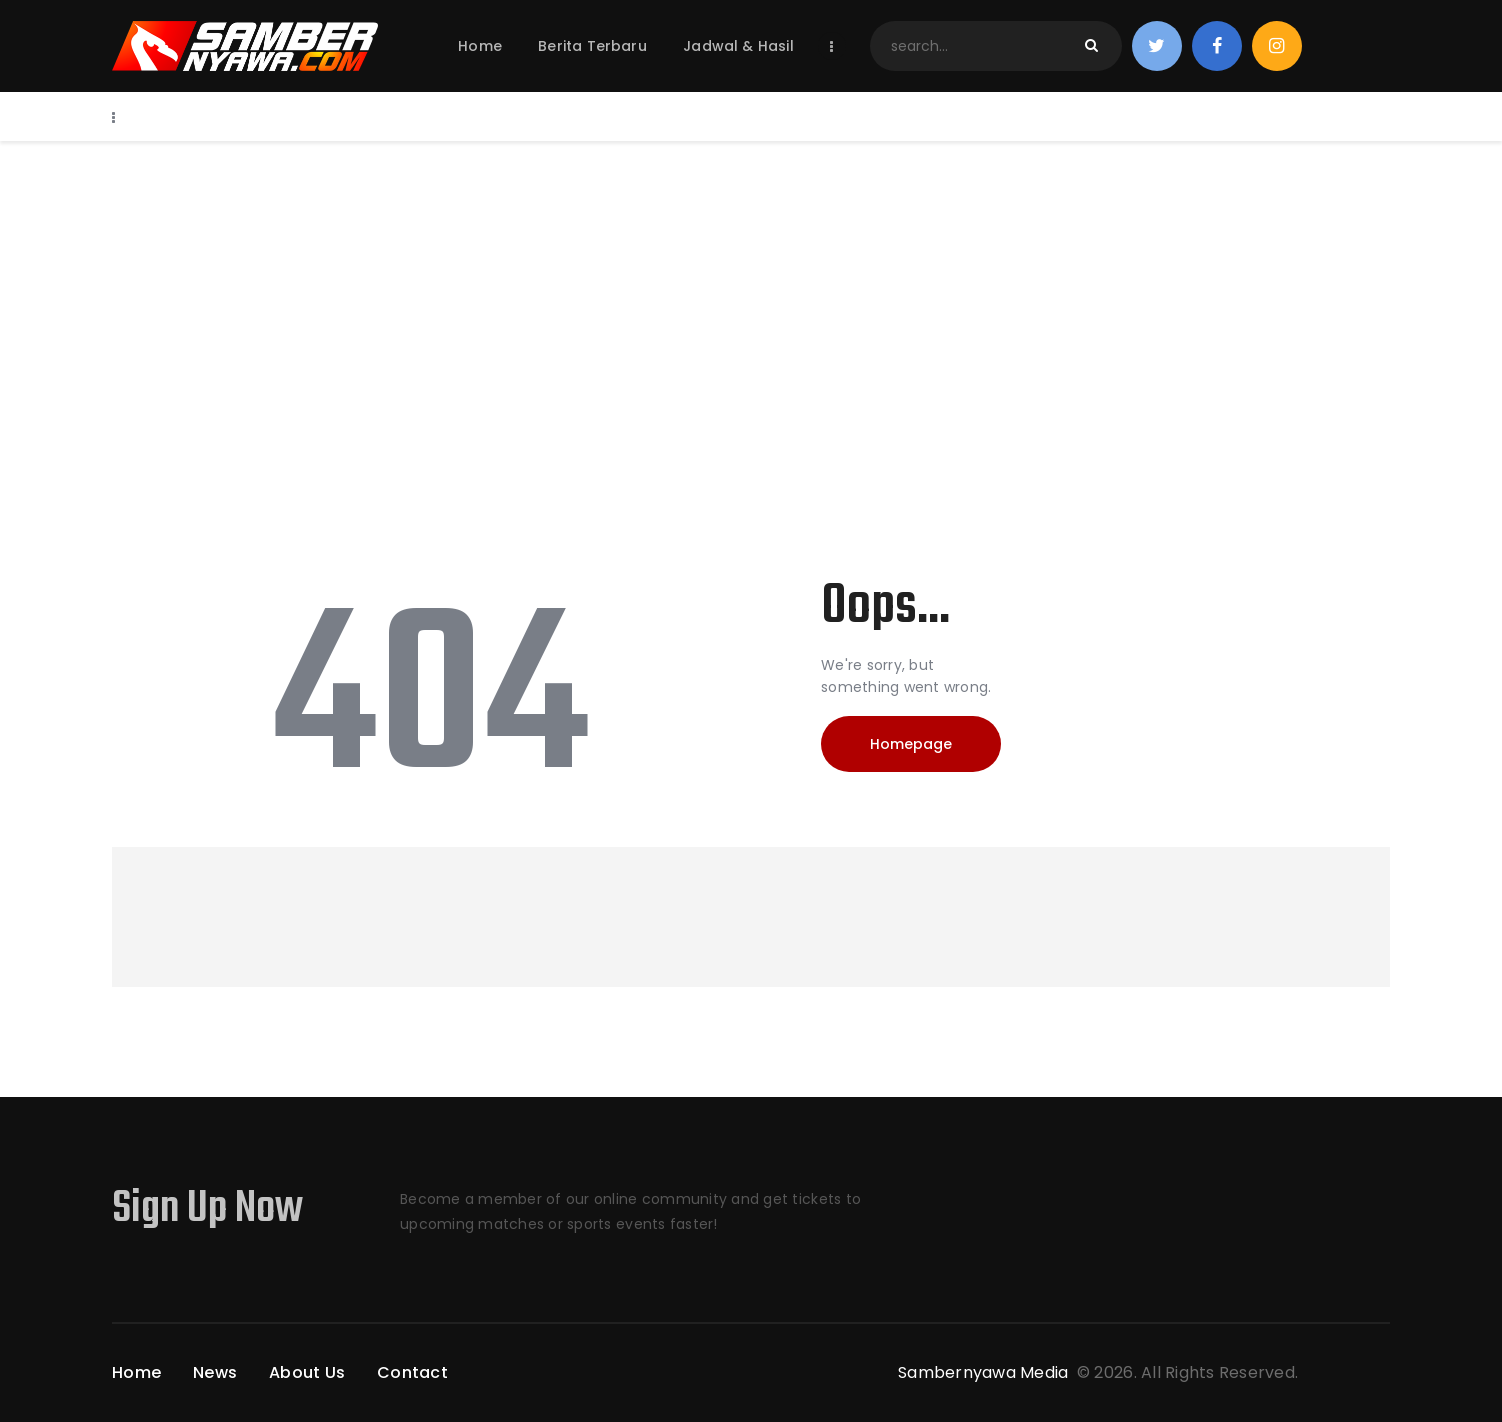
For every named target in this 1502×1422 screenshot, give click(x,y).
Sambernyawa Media (985, 1372)
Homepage (911, 744)
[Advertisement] (751, 291)
